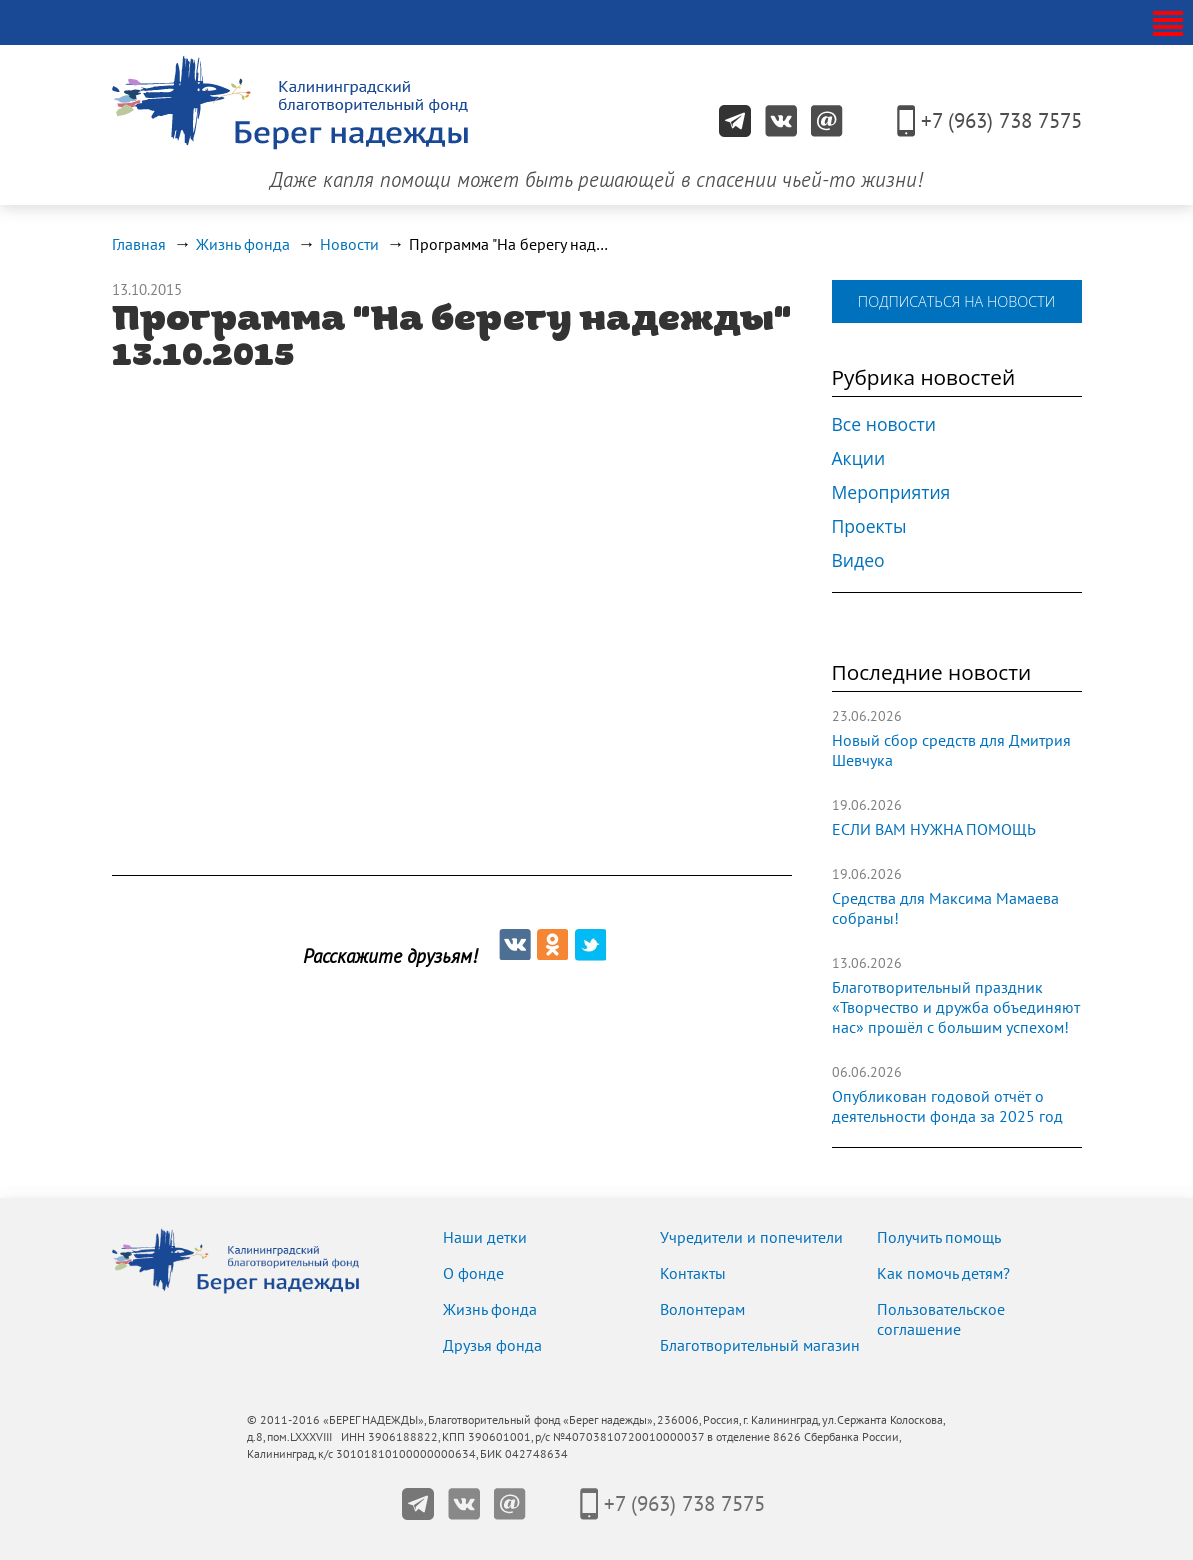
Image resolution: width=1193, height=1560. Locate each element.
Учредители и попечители (751, 1238)
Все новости (884, 424)
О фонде (473, 1274)
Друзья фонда (492, 1346)
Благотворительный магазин (760, 1346)
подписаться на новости (956, 301)
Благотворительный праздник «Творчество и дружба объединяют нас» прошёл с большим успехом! (956, 1008)
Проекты (869, 526)
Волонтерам (702, 1310)
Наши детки (485, 1238)
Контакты (693, 1274)
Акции (859, 458)
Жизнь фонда (243, 245)
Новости (349, 245)
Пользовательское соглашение (941, 1320)
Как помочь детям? (943, 1274)
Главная (139, 245)
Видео (858, 560)
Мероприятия (891, 492)
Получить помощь (939, 1238)
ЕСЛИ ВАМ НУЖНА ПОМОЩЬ (934, 830)
